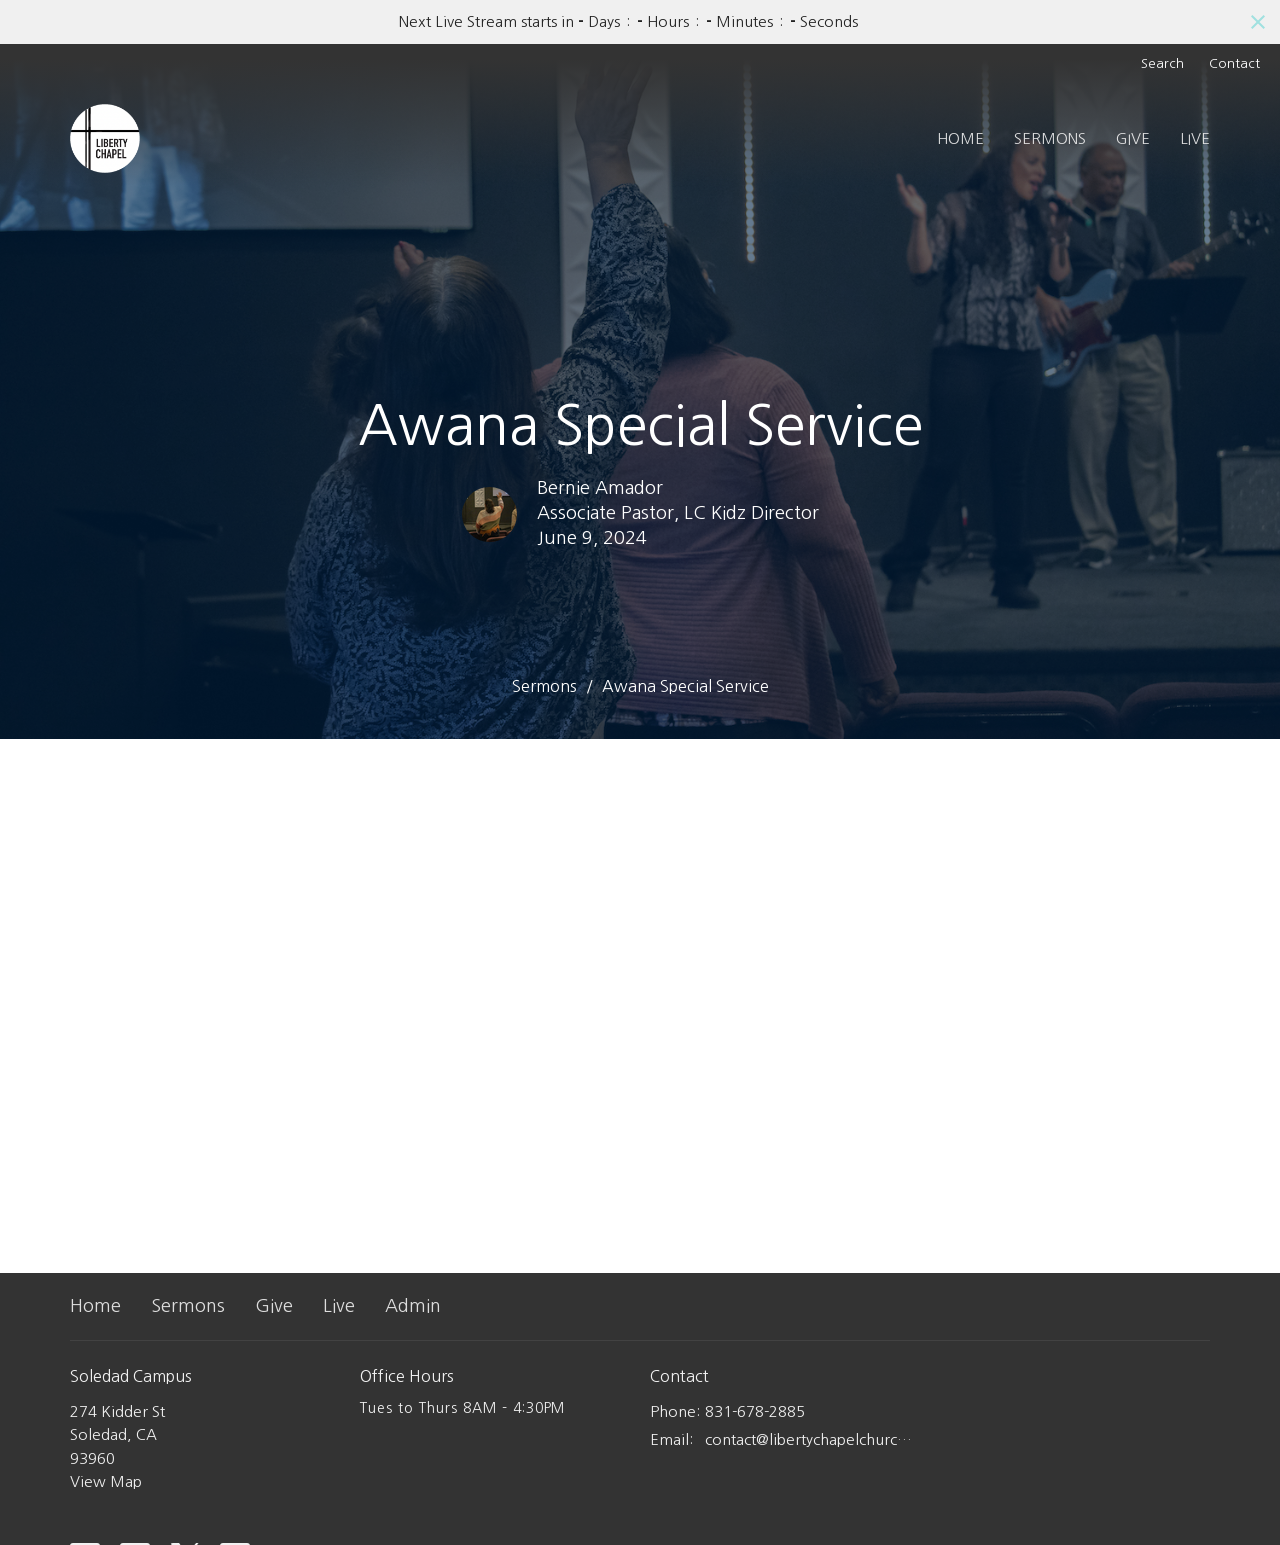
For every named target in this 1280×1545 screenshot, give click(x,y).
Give (1133, 138)
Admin (413, 1306)
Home (960, 138)
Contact (1234, 63)
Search (1162, 63)
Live (1195, 138)
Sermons (1050, 138)
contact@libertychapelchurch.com (812, 1439)
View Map (106, 1481)
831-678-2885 (755, 1411)
